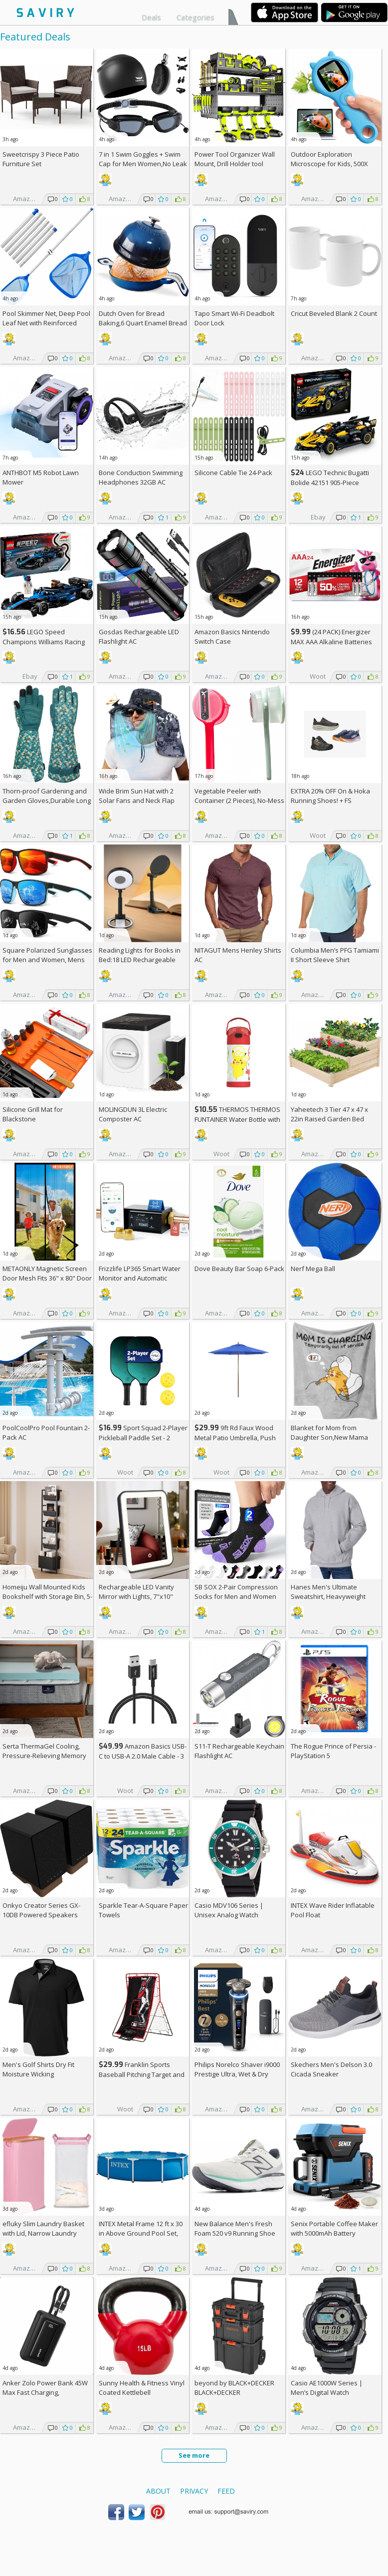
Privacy (194, 2491)
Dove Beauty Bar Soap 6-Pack (239, 1268)
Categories (195, 17)
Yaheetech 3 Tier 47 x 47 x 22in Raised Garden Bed (329, 1114)
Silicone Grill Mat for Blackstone (32, 1114)
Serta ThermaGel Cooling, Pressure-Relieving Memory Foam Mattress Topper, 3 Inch (46, 1756)
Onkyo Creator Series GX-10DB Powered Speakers (41, 1910)
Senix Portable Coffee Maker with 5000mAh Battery (334, 2228)
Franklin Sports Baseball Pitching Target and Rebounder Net (142, 2074)
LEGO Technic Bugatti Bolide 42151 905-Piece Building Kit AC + (330, 482)
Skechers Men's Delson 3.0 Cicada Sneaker (331, 2069)
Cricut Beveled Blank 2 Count (334, 313)
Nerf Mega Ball (313, 1268)
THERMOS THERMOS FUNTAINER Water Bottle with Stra (237, 1119)
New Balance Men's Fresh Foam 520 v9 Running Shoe (234, 2228)
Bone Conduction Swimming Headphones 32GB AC (141, 477)
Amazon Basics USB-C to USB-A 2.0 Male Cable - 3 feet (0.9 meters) (143, 1756)
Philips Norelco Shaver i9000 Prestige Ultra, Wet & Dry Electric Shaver (237, 2074)
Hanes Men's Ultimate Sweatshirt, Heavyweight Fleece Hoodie (328, 1596)
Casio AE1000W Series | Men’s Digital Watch (327, 2387)
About (158, 2491)
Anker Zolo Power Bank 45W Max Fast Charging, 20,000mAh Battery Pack (45, 2392)
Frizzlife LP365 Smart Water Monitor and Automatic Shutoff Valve (140, 1278)
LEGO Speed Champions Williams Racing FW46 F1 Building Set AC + (43, 641)
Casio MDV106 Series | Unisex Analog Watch (228, 1910)
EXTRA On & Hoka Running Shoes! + (330, 795)
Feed (226, 2491)
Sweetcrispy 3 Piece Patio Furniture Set (40, 159)
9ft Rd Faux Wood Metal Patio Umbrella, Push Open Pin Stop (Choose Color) (239, 1437)
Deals (151, 17)
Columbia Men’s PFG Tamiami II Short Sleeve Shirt (335, 955)
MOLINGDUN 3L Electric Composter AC (133, 1114)
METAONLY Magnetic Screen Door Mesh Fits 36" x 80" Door (47, 1273)
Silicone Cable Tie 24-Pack (233, 472)
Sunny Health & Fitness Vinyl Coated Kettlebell (142, 2387)
